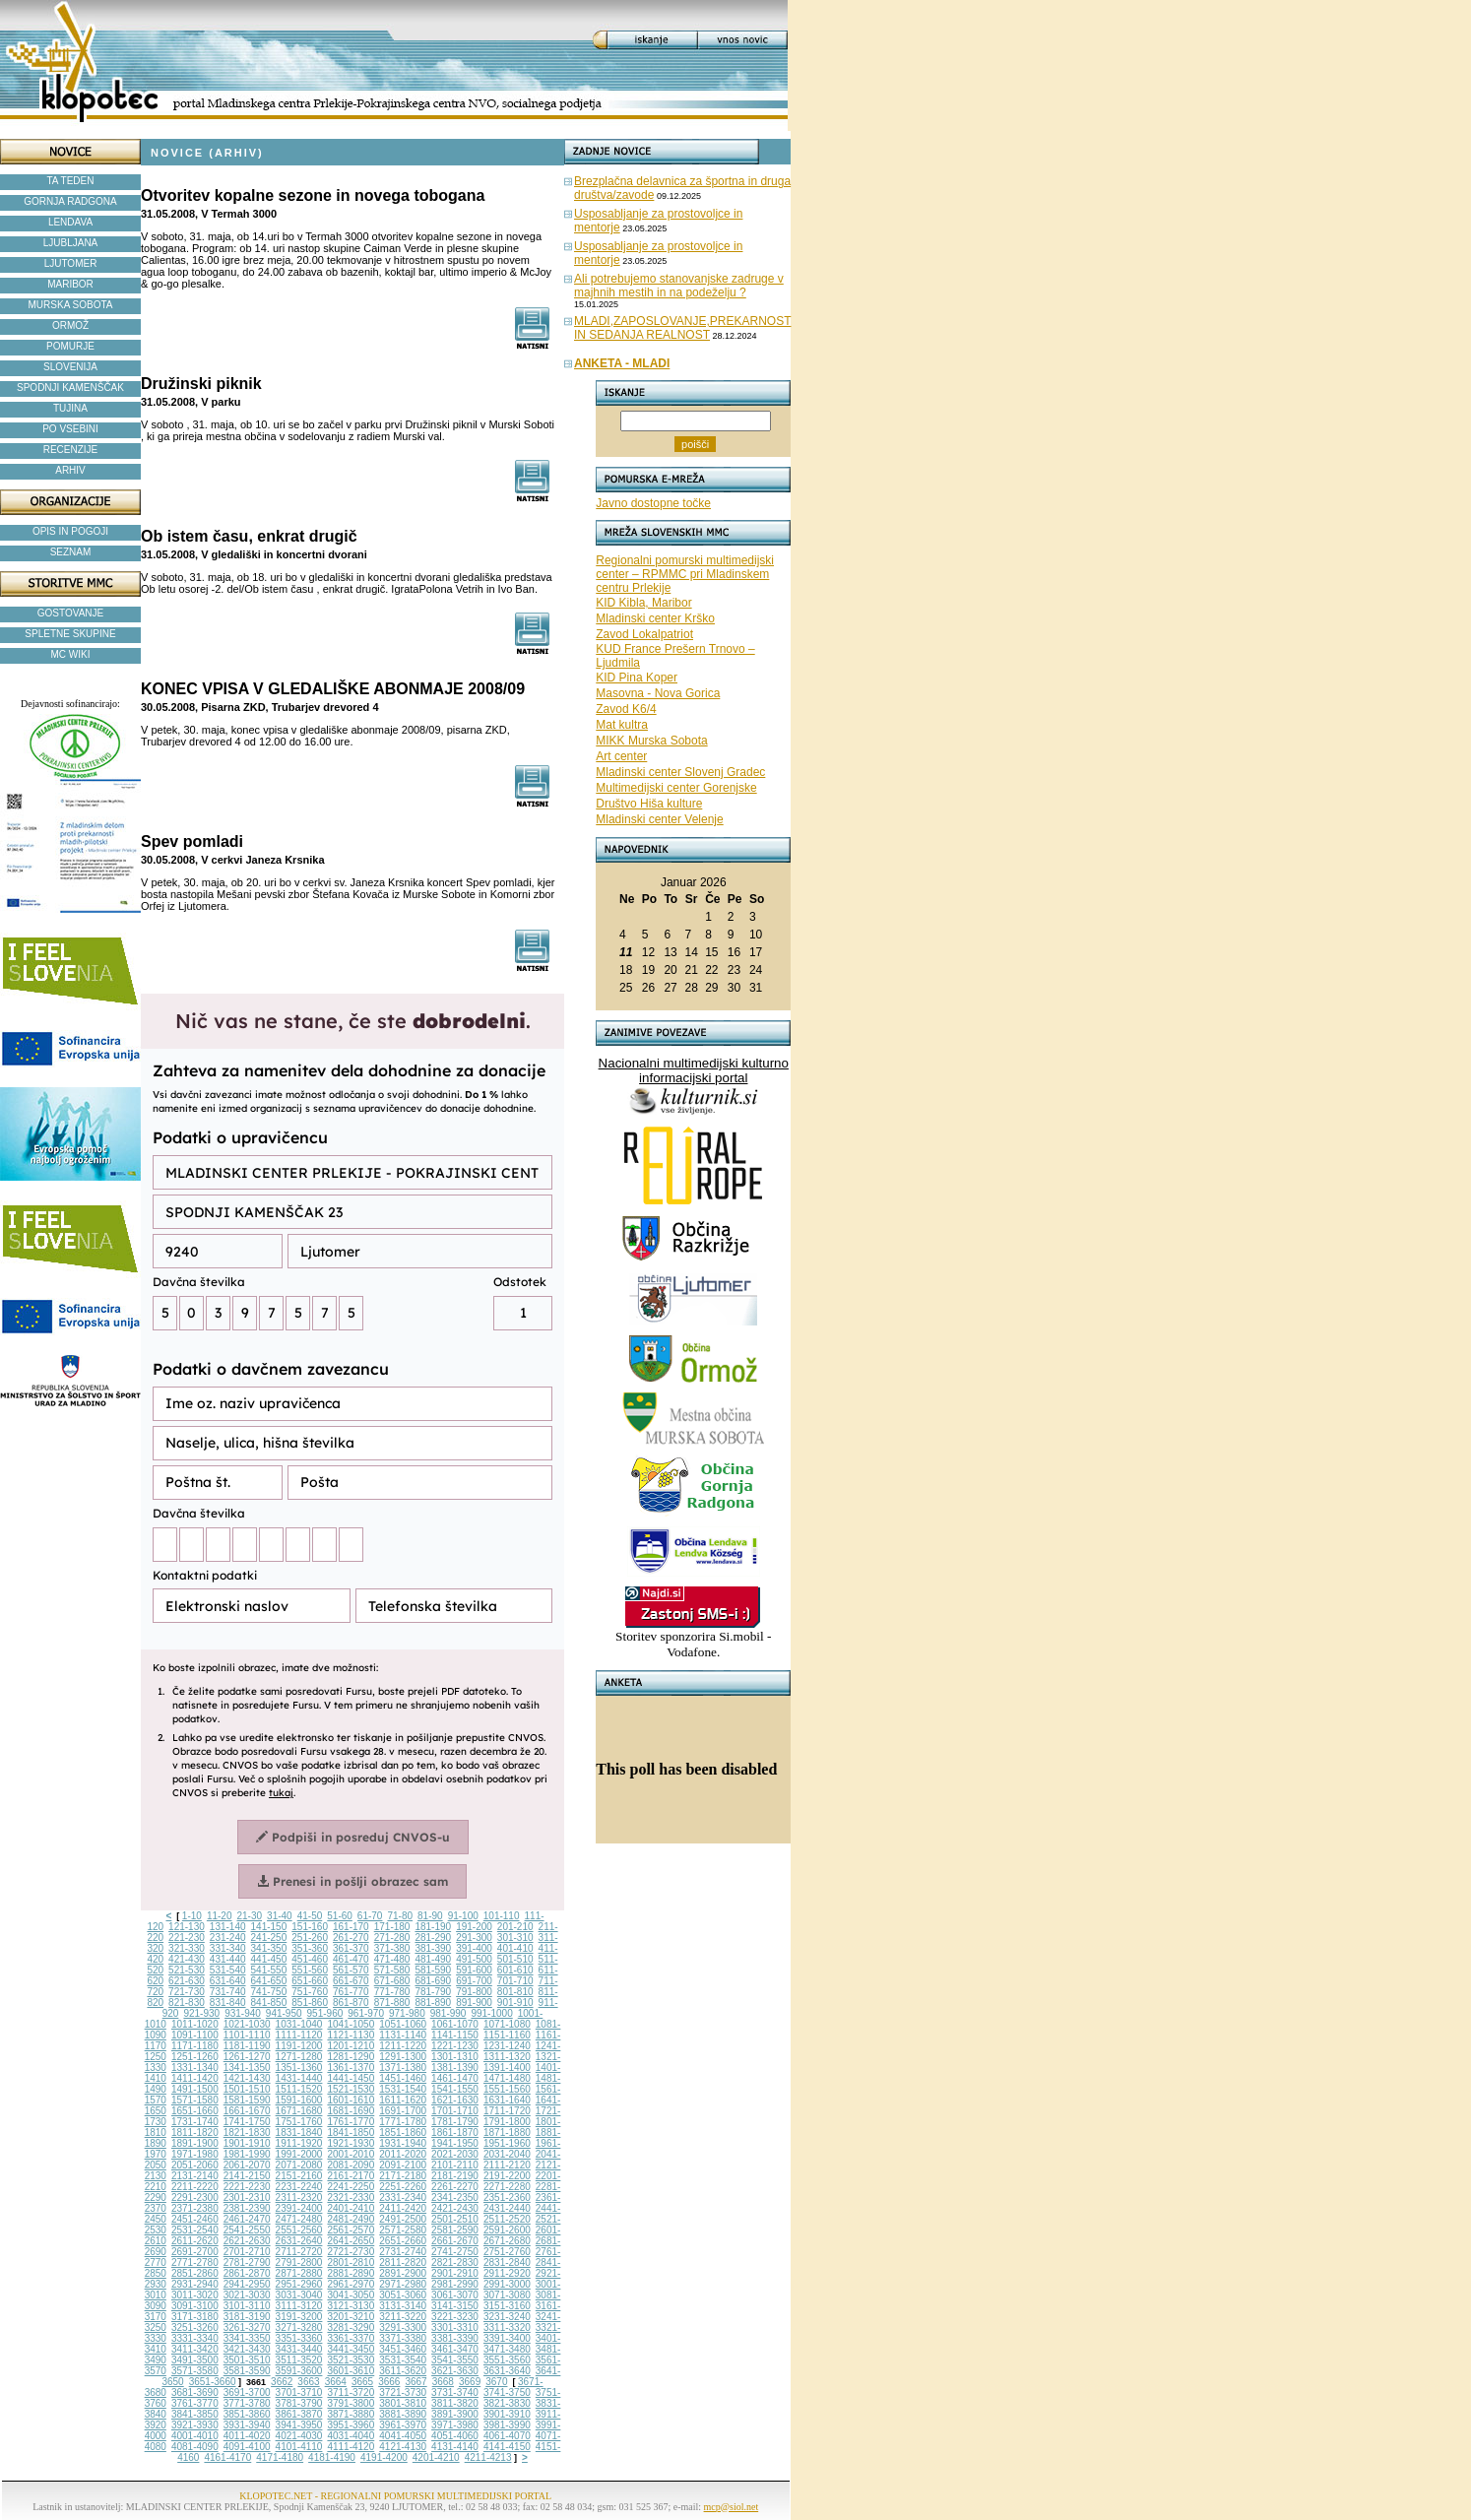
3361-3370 (350, 2338)
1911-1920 (299, 2143)
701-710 (515, 1980)
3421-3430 (247, 2349)
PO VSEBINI (70, 428)
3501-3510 (247, 2360)
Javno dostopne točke (653, 503)
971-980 (407, 2013)
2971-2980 (402, 2284)
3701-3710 (299, 2392)
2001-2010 (350, 2154)
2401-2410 (350, 2208)
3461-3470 (455, 2349)
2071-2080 (299, 2165)
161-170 (351, 1926)
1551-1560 (507, 2089)
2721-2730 (350, 2251)
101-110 (501, 1915)
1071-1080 (507, 2024)
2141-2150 (247, 2175)
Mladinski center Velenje (659, 819)
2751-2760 (507, 2251)
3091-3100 (195, 2305)
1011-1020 (195, 2024)
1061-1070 (455, 2024)
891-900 (474, 2002)
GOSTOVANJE (70, 613)
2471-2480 (299, 2219)
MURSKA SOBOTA (71, 304)
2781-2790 (247, 2262)
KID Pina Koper (636, 677)
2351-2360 (507, 2197)
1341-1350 (247, 2067)
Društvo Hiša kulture (649, 803)
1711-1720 (507, 2110)
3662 (281, 2381)
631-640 (228, 1980)
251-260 (309, 1937)
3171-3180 (195, 2316)
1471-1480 (507, 2078)
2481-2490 (350, 2219)
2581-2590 (455, 2230)
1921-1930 (350, 2143)
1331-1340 (195, 2067)
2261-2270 (455, 2186)
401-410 (515, 1948)
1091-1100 (195, 2035)
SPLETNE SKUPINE (70, 633)
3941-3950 (299, 2425)
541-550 (269, 1970)
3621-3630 (455, 2370)
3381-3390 (455, 2338)
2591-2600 (507, 2230)
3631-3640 (507, 2370)
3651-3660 (212, 2381)
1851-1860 (402, 2132)
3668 (443, 2381)
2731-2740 (402, 2251)
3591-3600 (299, 2370)
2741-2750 (455, 2251)
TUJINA (70, 408)
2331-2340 (402, 2197)
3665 (362, 2381)
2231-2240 (299, 2186)
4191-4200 (384, 2457)
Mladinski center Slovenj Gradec (680, 772)
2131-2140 (195, 2175)
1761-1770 (350, 2121)
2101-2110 (455, 2165)
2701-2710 (247, 2251)
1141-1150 (455, 2035)
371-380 (392, 1948)
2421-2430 (455, 2208)
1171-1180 (195, 2045)
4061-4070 (507, 2435)
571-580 (392, 1970)
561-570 (351, 1970)
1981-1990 (247, 2154)
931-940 (242, 2013)
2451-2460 (195, 2219)
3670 (496, 2381)
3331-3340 (195, 2338)
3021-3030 (247, 2295)
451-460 (309, 1959)
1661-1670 (247, 2110)
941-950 (284, 2013)
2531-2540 (195, 2230)
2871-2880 (299, 2273)
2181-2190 (455, 2175)
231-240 (228, 1937)
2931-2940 (195, 2284)
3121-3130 (350, 2305)
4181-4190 (331, 2457)
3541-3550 (455, 2360)
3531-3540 (402, 2360)
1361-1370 (350, 2067)
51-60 (339, 1915)
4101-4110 (299, 2446)
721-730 (186, 1991)
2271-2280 (507, 2186)
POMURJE (70, 346)
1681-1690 (350, 2110)
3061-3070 (455, 2295)
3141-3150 (455, 2305)
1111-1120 (299, 2035)
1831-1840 (299, 2132)
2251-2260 (402, 2186)
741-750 (269, 1991)
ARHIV (70, 470)
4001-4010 (195, 2435)
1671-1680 (299, 2110)
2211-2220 (195, 2186)
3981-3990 (507, 2425)
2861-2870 (247, 2273)
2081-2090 (350, 2165)
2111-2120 (507, 2165)
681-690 (433, 1980)
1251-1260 (195, 2056)
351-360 (309, 1948)
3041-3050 (350, 2295)
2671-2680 (507, 2240)
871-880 (392, 2002)
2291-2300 (195, 2197)
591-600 (474, 1970)
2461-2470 (247, 2219)
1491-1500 (195, 2089)
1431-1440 (299, 2078)
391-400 (474, 1948)
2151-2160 (299, 2175)
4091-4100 (247, 2446)
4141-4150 (507, 2446)
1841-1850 (350, 2132)
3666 (389, 2381)
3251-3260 (195, 2327)
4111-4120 (350, 2446)
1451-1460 (402, 2078)
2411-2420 (402, 2208)
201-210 (515, 1926)
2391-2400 (299, 2208)
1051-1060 (402, 2024)
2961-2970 (350, 2284)
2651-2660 (402, 2240)
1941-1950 (455, 2143)
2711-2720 (299, 2251)
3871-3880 (350, 2414)
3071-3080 (507, 2295)
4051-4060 (455, 2435)
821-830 (186, 2002)
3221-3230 (455, 2316)
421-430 (186, 1959)
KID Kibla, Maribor (643, 603)
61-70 (370, 1915)
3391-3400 (507, 2338)
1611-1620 (402, 2100)
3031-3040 (299, 2295)
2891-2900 (402, 2273)
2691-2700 (195, 2251)
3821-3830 (507, 2403)
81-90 (430, 1915)
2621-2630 (247, 2240)
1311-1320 (507, 2056)
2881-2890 (350, 2273)
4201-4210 (436, 2457)
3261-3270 (247, 2327)
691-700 (474, 1980)
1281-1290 (350, 2056)
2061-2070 (247, 2165)
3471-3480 (507, 2349)
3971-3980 (455, 2425)
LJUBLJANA (70, 242)
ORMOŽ (70, 325)
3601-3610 (350, 2370)
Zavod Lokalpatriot (644, 634)
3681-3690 (195, 2392)
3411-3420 (195, 2349)
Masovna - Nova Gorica (658, 693)
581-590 (433, 1970)
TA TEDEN (71, 180)
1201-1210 (350, 2045)
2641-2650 (350, 2240)
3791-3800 (350, 2403)
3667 (415, 2381)
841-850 (269, 2002)
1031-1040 (299, 2024)
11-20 (219, 1915)
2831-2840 (507, 2262)
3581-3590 (247, 2370)
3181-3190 (247, 2316)
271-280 (392, 1937)
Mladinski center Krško (655, 618)
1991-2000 (299, 2154)
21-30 (249, 1915)
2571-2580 (402, 2230)
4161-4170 (227, 2457)
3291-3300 (402, 2327)
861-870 (351, 2002)
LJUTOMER (70, 263)
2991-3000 (507, 2284)
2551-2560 (299, 2230)
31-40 (279, 1915)
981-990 (448, 2013)
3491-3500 (195, 2360)
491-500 (474, 1959)
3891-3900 (455, 2414)
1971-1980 (195, 2154)
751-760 (309, 1991)
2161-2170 (350, 2175)
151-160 (309, 1926)
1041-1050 (350, 2024)
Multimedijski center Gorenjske (676, 788)
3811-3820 (455, 2403)
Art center (621, 756)
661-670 (351, 1980)
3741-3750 (507, 2392)
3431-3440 (299, 2349)
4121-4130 (402, 2446)
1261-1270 (247, 2056)
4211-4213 (488, 2457)
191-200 (474, 1926)
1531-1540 (402, 2089)
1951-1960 (507, 2143)
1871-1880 (507, 2132)
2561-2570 (350, 2230)
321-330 (186, 1948)
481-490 (433, 1959)
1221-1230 (455, 2045)
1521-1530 (350, 2089)
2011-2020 (402, 2154)
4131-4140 (455, 2446)
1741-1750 (247, 2121)
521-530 (186, 1970)
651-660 (309, 1980)
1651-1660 (195, 2110)
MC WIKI (71, 654)
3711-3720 (350, 2392)
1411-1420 (195, 2078)
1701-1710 (455, 2110)
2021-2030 (455, 2154)
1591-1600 (299, 2100)
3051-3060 (402, 2295)
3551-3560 (507, 2360)
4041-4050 (402, 2435)
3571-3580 (195, 2370)
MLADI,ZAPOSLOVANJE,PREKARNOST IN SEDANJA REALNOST (683, 328)
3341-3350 (247, 2338)
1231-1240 (507, 2045)
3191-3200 (299, 2316)
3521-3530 (350, 2360)
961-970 (366, 2013)
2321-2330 (350, 2197)
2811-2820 (402, 2262)
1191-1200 (299, 2045)
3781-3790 (299, 2403)
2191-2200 (507, 2175)
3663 (308, 2381)
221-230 (186, 1937)
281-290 (433, 1937)
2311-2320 (299, 2197)
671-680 (392, 1980)
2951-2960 (299, 2284)
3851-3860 (247, 2414)
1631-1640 (507, 2100)
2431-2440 (507, 2208)
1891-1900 (195, 2143)
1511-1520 (299, 2089)
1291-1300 (402, 2056)
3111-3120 (299, 2305)
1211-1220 (402, 2045)
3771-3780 (247, 2403)
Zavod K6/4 (626, 709)
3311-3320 (507, 2327)
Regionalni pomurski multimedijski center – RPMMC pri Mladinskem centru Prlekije (685, 574)
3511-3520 (299, 2360)
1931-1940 (402, 2143)
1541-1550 (455, 2089)
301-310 (515, 1937)
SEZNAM (71, 552)
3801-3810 (402, 2403)
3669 (469, 2381)
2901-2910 (455, 2273)
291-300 (474, 1937)
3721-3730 (402, 2392)
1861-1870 (455, 2132)
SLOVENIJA (70, 366)
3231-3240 (507, 2316)
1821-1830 (247, 2132)
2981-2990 (455, 2284)
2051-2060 (195, 2165)
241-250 (269, 1937)
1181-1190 (247, 2045)
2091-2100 (402, 2165)
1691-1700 (402, 2110)
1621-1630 (455, 2100)
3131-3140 (402, 2305)
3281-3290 (350, 2327)
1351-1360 (299, 2067)
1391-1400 (507, 2067)
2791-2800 (299, 2262)
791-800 (474, 1991)
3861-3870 (299, 2414)
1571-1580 (195, 2100)
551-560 (309, 1970)
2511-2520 (507, 2219)
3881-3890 (402, 2414)
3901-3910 (507, 2414)
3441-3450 (350, 2349)
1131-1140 (402, 2035)
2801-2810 (350, 2262)
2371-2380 (195, 2208)
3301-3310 (455, 2327)
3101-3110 (247, 2305)
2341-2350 (455, 2197)
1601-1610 (350, 2100)
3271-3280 (299, 2327)
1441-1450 (350, 2078)
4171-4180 (279, 2457)
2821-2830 (455, 2262)
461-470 (351, 1959)
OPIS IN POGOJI (70, 531)
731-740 (228, 1991)
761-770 (351, 1991)
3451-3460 (402, 2349)
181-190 (433, 1926)
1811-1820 (195, 2132)
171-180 (392, 1926)
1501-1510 (247, 2089)
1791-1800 (507, 2121)
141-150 (269, 1926)
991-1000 (491, 2013)
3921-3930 (195, 2425)
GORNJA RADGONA (70, 201)
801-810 (515, 1991)
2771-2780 (195, 2262)
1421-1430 (247, 2078)
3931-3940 (247, 2425)
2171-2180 (402, 2175)
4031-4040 (350, 2435)
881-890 (433, 2002)
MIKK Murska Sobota (651, 740)
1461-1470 (455, 2078)
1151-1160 (507, 2035)
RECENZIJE (70, 449)
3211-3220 (402, 2316)
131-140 (228, 1926)
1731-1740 (195, 2121)
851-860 (309, 2002)
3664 (336, 2381)
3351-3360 (299, 2338)
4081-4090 (195, 2446)
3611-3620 (402, 2370)
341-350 (269, 1948)
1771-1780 (402, 2121)
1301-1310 (455, 2056)
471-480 (392, 1959)
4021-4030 (299, 2435)
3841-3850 (195, 2414)
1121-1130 (350, 2035)
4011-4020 (247, 2435)
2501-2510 (455, 2219)
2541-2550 (247, 2230)
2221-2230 (247, 2186)
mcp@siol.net (731, 2506)
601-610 (515, 1970)
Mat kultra (622, 725)
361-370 (351, 1948)
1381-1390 (455, 2067)
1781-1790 (455, 2121)
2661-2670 (455, 2240)
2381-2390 (247, 2208)
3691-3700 (247, 2392)
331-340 (228, 1948)
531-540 (228, 1970)
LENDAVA (70, 222)
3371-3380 (402, 2338)
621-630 (186, 1980)
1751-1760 (299, 2121)
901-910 (515, 2002)
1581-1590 (247, 2100)
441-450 (269, 1959)
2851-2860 (195, 2273)
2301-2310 (247, 2197)
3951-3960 (350, 2425)
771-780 (392, 1991)
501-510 (515, 1959)
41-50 (310, 1915)
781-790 (433, 1991)
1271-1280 (299, 2056)
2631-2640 (299, 2240)
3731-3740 (455, 2392)
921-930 (201, 2013)
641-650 (269, 1980)
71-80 (400, 1915)
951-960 (325, 2013)
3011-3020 (195, 2295)
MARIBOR (70, 284)
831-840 (228, 2002)
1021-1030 (247, 2024)
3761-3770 (195, 2403)
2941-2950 (247, 2284)
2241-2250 (350, 2186)
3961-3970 (402, 2425)
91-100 (463, 1915)
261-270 (351, 1937)
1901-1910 (247, 2143)
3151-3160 (507, 2305)
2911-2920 (507, 2273)
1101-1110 (247, 2035)
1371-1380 (402, 2067)
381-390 (433, 1948)
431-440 (228, 1959)
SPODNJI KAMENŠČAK (70, 387)
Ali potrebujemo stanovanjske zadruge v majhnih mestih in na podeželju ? (679, 285)
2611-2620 (195, 2240)
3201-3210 (350, 2316)
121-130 (186, 1926)
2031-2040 (507, 2154)
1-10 (192, 1915)
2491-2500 (402, 2219)
